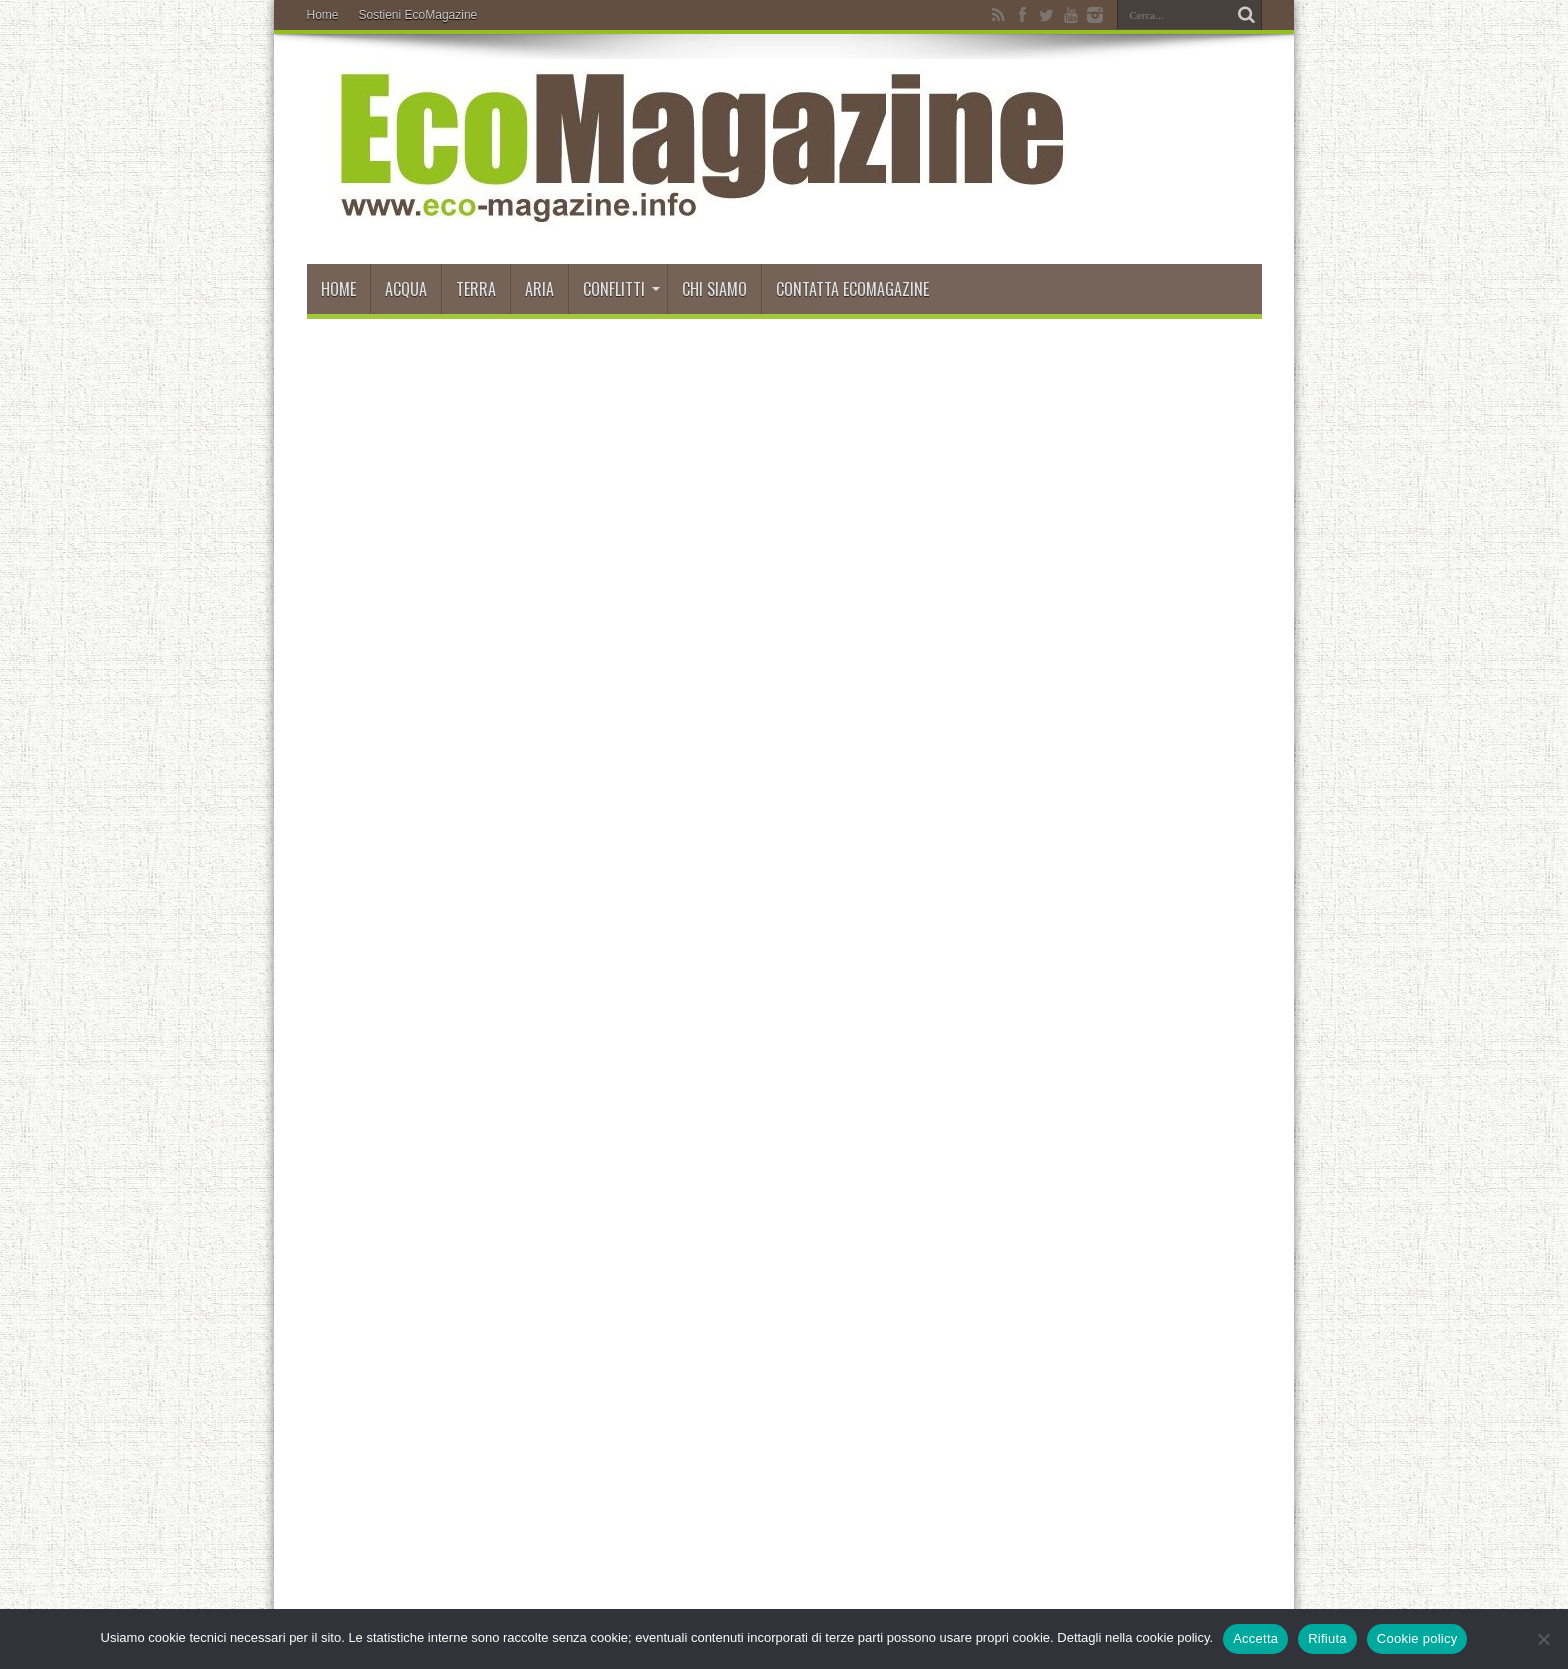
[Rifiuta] (1543, 1639)
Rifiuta (1327, 1638)
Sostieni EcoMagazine (418, 15)
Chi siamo (714, 289)
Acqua (406, 289)
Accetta (1255, 1638)
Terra (476, 289)
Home (323, 15)
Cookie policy (1417, 1638)
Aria (539, 289)
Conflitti (621, 289)
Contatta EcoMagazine (852, 289)
